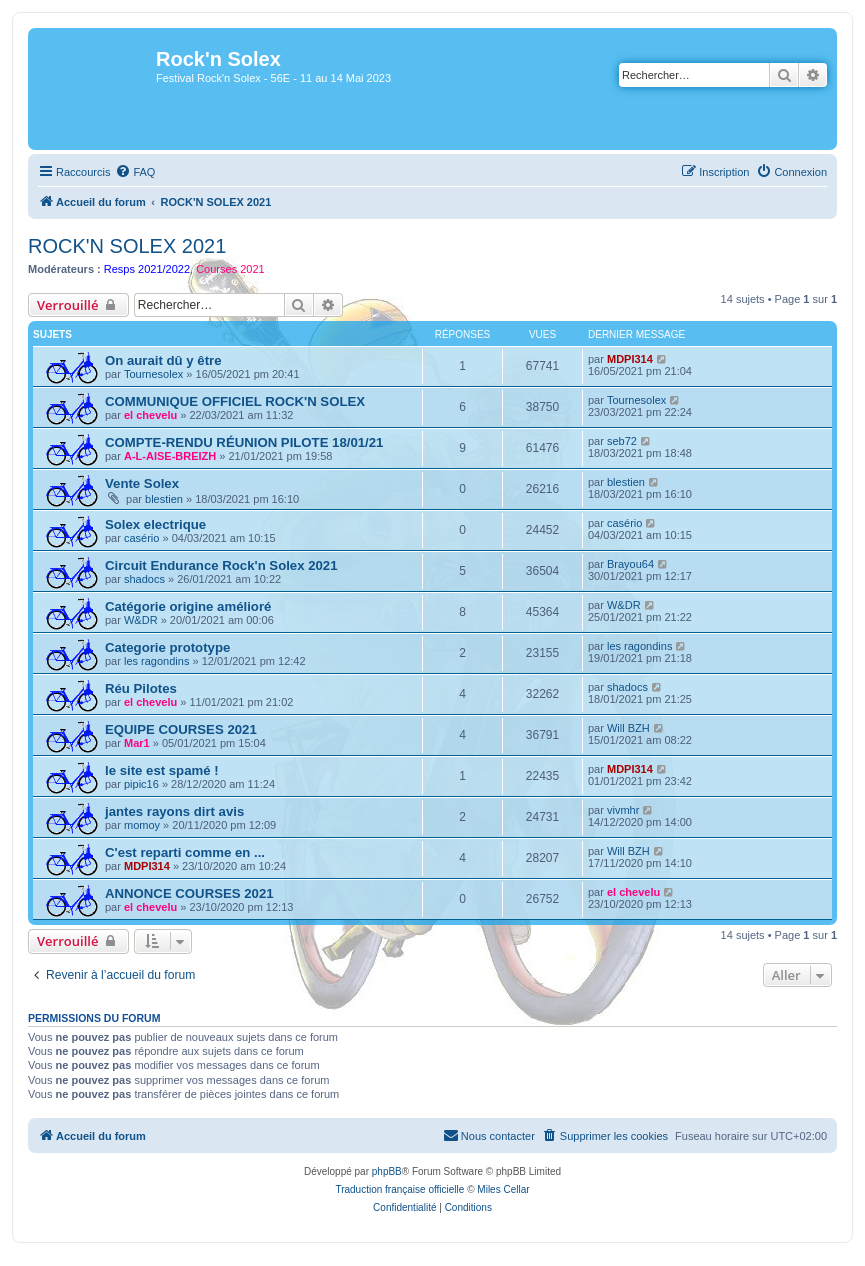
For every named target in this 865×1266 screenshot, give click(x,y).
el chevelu (150, 415)
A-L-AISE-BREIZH (170, 456)
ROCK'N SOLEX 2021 (127, 246)
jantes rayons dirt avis (174, 811)
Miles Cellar (503, 1189)
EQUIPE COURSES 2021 (181, 729)
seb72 (622, 441)
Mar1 (137, 743)
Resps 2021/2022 (147, 269)
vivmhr (623, 810)
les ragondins (156, 661)
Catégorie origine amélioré (188, 606)
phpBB (387, 1171)
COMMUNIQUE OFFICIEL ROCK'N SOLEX (235, 401)
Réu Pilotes (141, 688)
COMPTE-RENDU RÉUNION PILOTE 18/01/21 (244, 442)
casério (141, 538)
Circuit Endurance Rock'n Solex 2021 (221, 565)
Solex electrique (155, 524)
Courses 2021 (230, 269)
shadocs (144, 579)
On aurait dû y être (163, 360)
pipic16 (141, 784)
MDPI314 (630, 359)
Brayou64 (630, 564)
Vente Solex (142, 483)
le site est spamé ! (162, 770)
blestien (164, 499)
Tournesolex (153, 374)
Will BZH (628, 728)
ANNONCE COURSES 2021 (189, 893)
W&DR (141, 620)
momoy (142, 825)
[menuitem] (135, 172)
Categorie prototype (167, 647)
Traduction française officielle (399, 1189)
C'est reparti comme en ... (185, 852)
